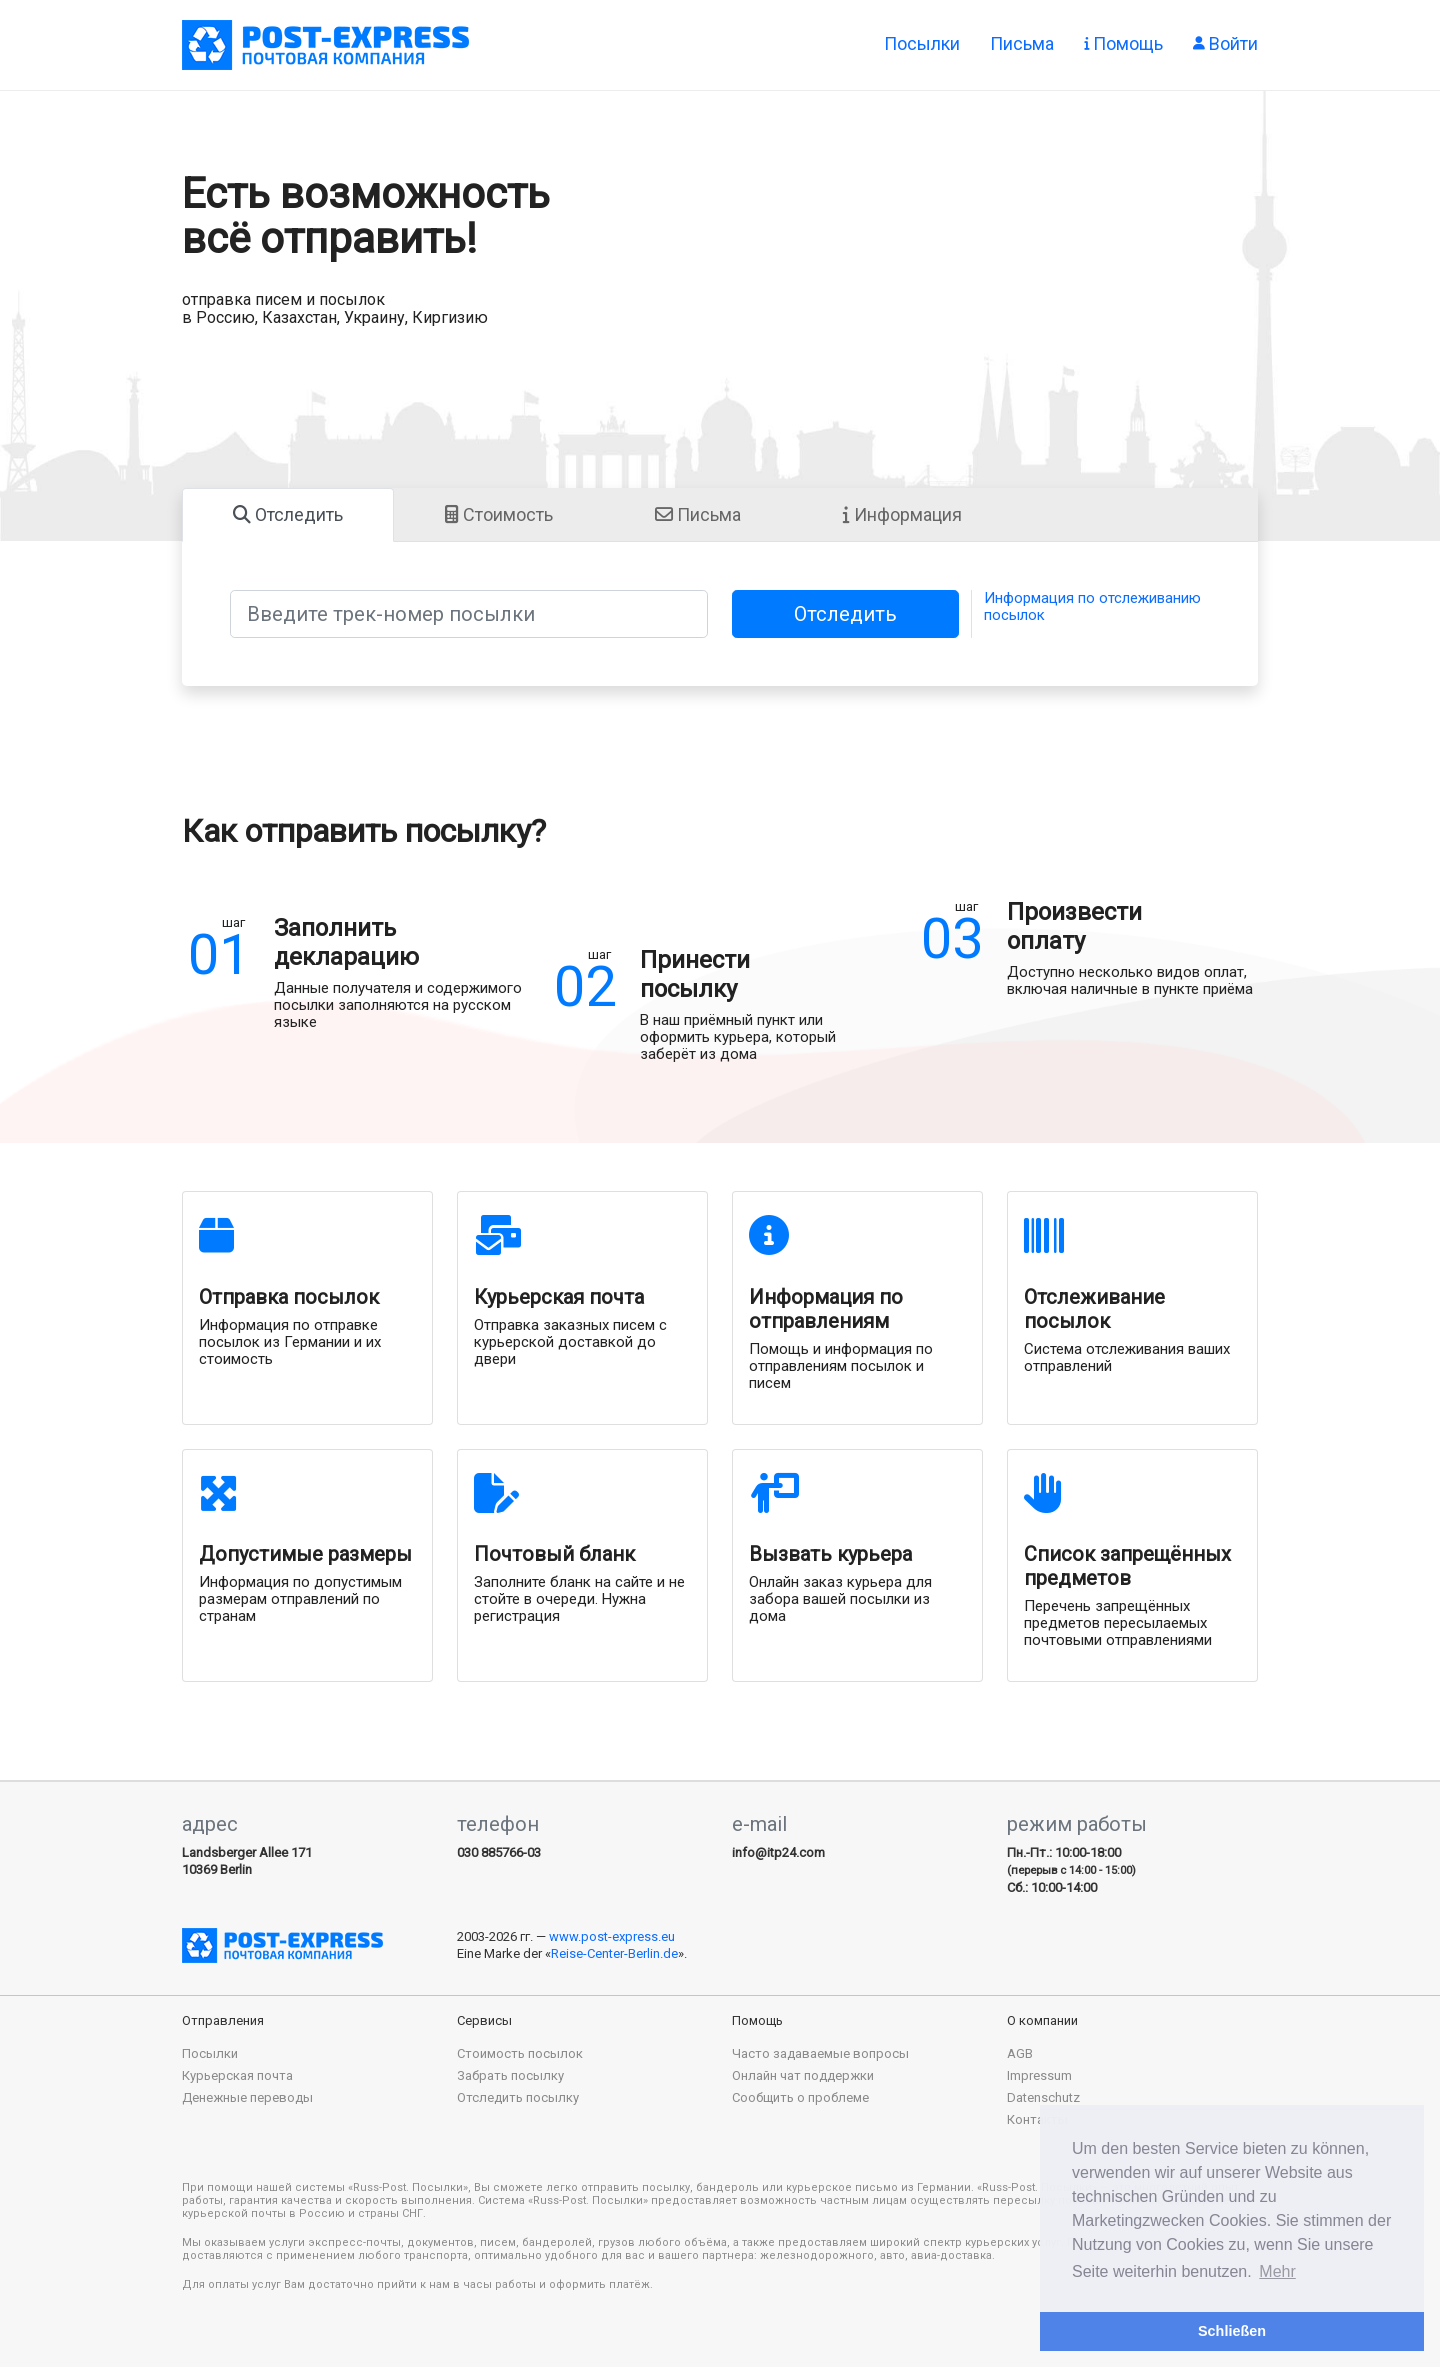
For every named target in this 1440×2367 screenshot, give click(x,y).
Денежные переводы (247, 2097)
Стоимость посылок (520, 2053)
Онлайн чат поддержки (803, 2075)
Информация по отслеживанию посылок (1092, 606)
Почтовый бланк (554, 1554)
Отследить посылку (518, 2097)
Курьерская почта (559, 1297)
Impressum (1039, 2075)
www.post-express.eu (612, 1936)
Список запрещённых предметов (1127, 1566)
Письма (1022, 42)
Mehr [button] (1277, 2271)
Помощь (1123, 42)
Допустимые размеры (305, 1554)
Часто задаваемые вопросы (820, 2053)
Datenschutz (1043, 2097)
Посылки (922, 42)
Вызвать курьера (830, 1554)
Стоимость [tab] (499, 514)
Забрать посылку (510, 2075)
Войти (1225, 42)
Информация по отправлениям (826, 1309)
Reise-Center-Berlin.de (614, 1953)
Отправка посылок (325, 45)
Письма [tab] (698, 514)
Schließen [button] (1232, 2331)
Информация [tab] (902, 514)
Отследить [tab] (288, 514)
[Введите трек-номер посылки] (469, 614)
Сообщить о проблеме (800, 2097)
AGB (1020, 2053)
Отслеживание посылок (1094, 1309)
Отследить (845, 614)
